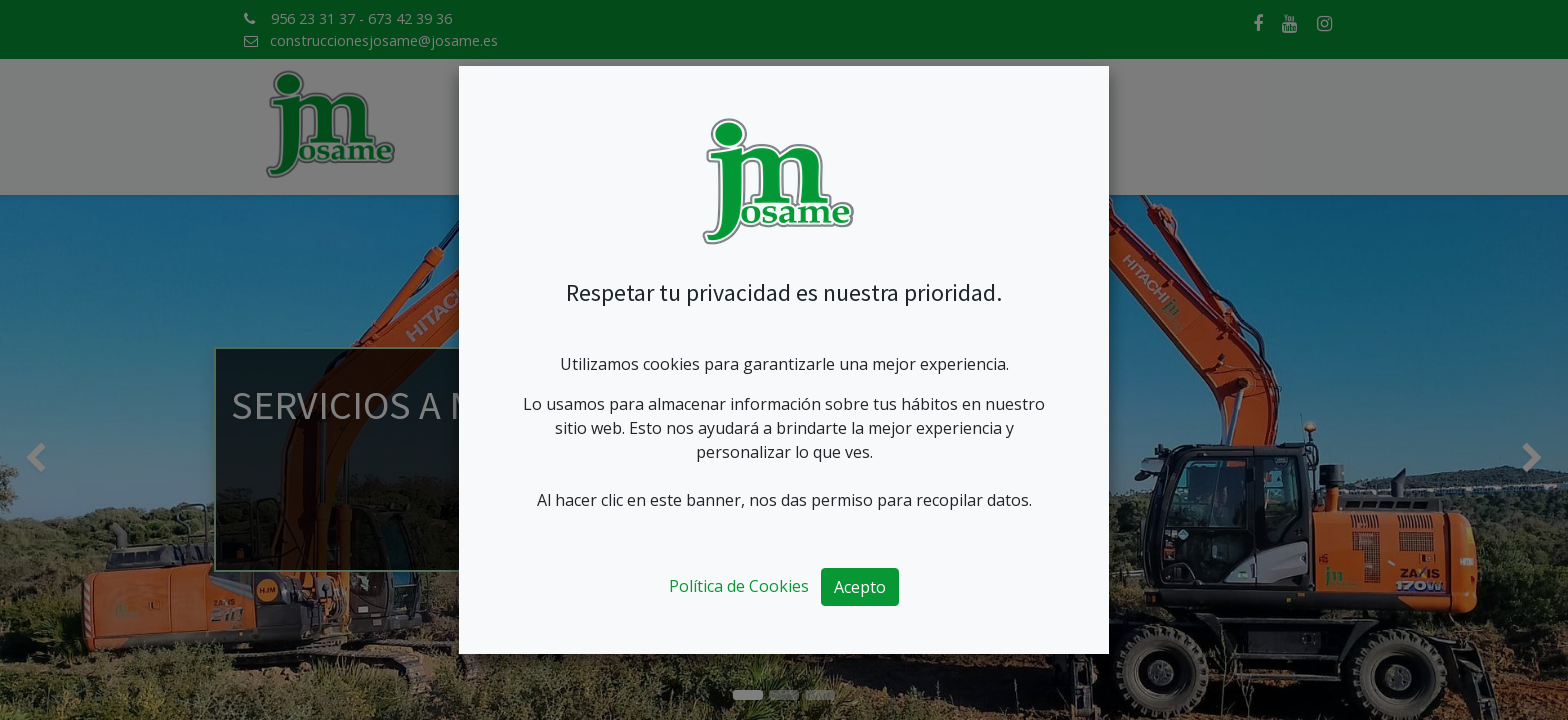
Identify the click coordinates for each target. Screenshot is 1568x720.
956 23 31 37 (313, 18)
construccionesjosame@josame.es (384, 40)
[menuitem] (505, 127)
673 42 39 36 (410, 18)
